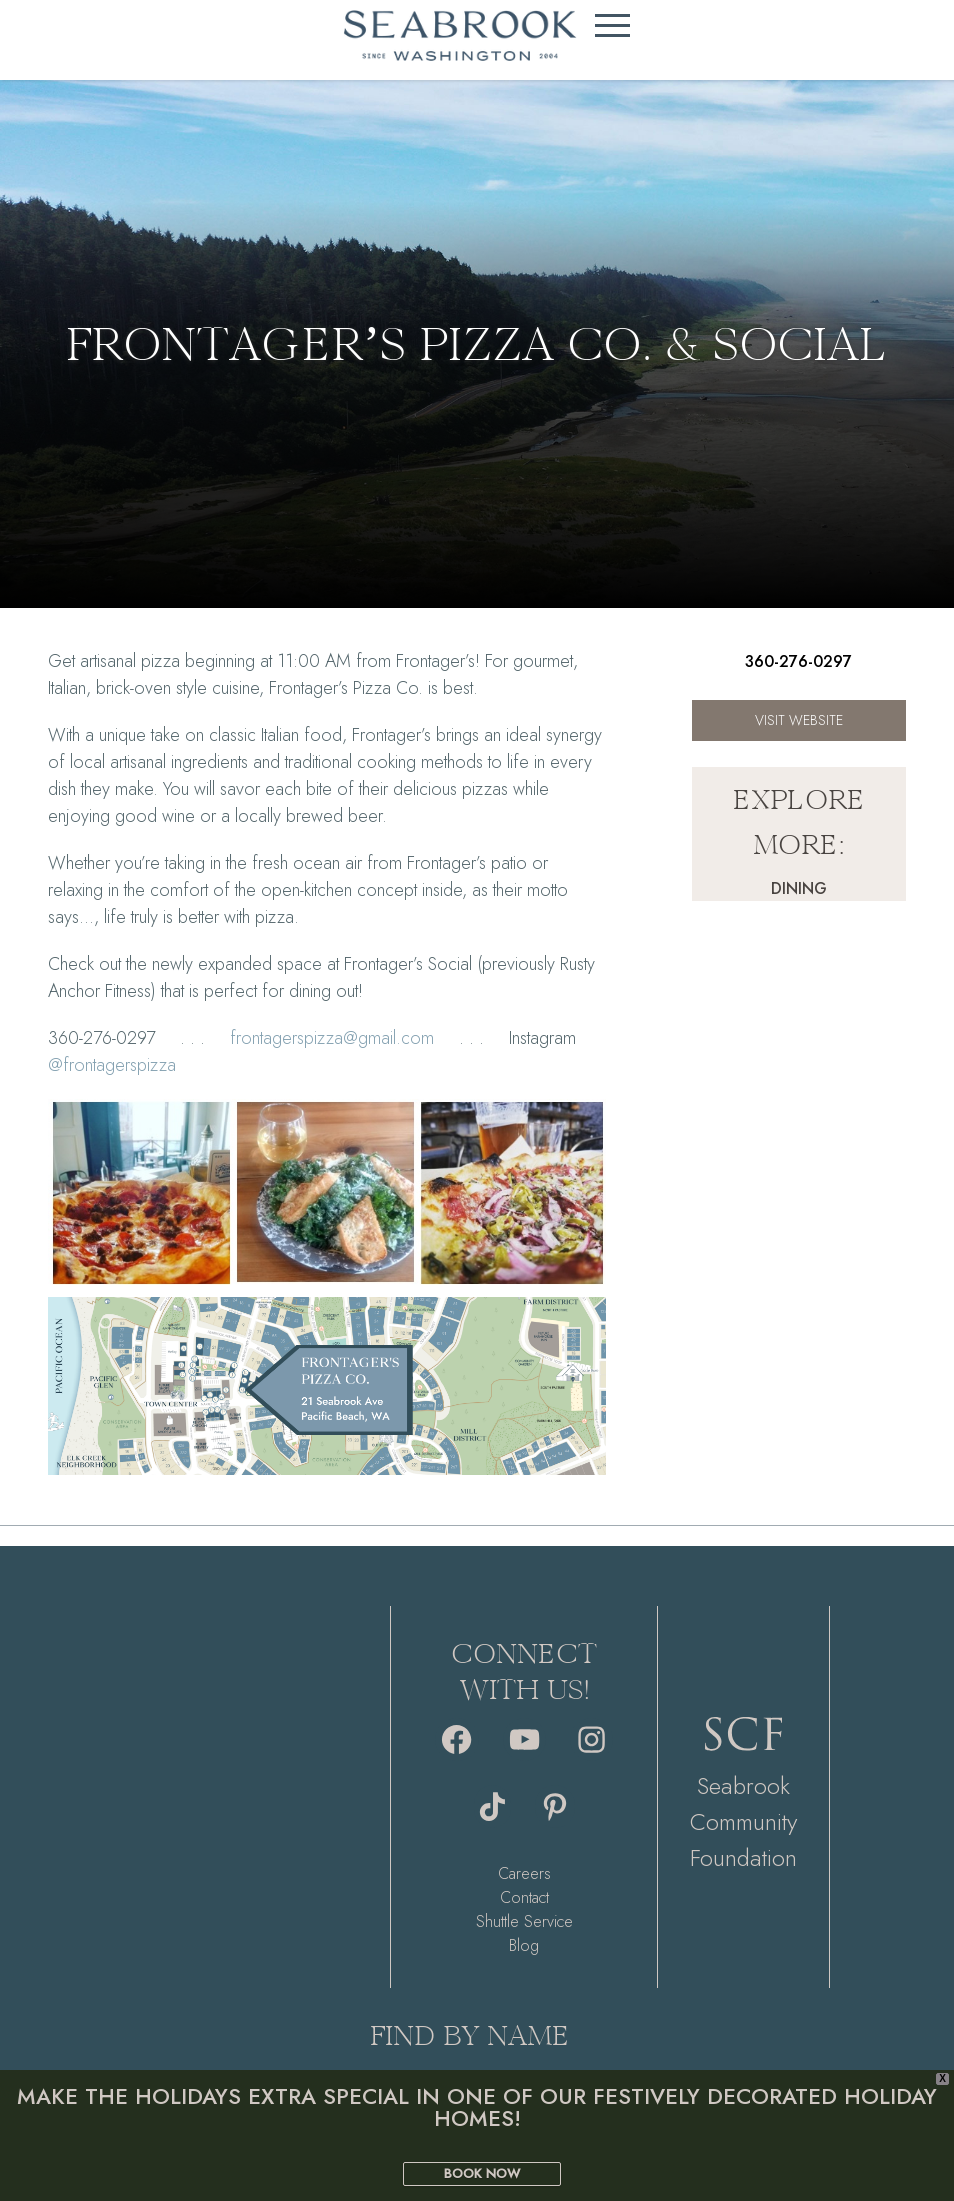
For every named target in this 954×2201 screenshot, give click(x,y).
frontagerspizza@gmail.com (332, 1038)
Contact (524, 1897)
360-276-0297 (798, 661)
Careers (524, 1873)
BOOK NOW (482, 2173)
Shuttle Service (524, 1921)
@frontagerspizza (112, 1065)
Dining (799, 888)
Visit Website (799, 720)
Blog (524, 1945)
